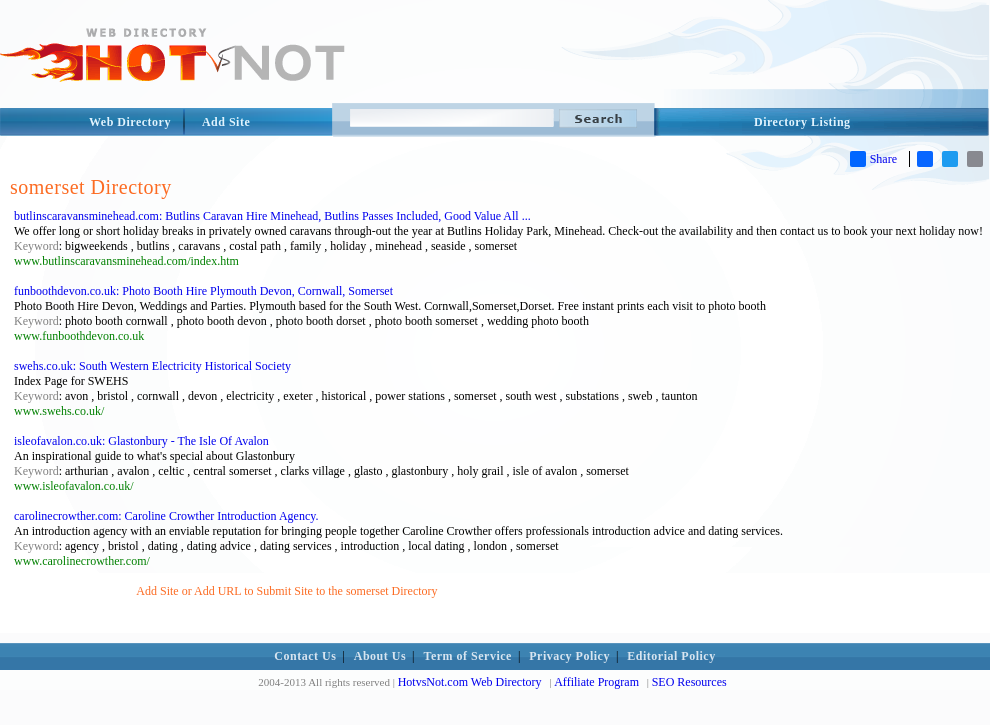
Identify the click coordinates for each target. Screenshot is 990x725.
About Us (380, 656)
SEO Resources (689, 682)
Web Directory (130, 122)
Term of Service (468, 656)
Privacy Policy (569, 656)
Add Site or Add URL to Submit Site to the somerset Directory (286, 591)
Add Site (226, 122)
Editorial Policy (671, 656)
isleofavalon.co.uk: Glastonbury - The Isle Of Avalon (141, 441)
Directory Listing (802, 122)
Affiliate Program (596, 682)
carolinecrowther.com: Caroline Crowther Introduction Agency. (166, 516)
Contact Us (305, 656)
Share (873, 159)
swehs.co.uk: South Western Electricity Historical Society (152, 366)
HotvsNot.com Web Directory (470, 682)
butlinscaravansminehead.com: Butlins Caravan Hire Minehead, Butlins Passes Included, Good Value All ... (272, 216)
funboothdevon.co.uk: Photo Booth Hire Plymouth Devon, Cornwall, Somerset (203, 291)
